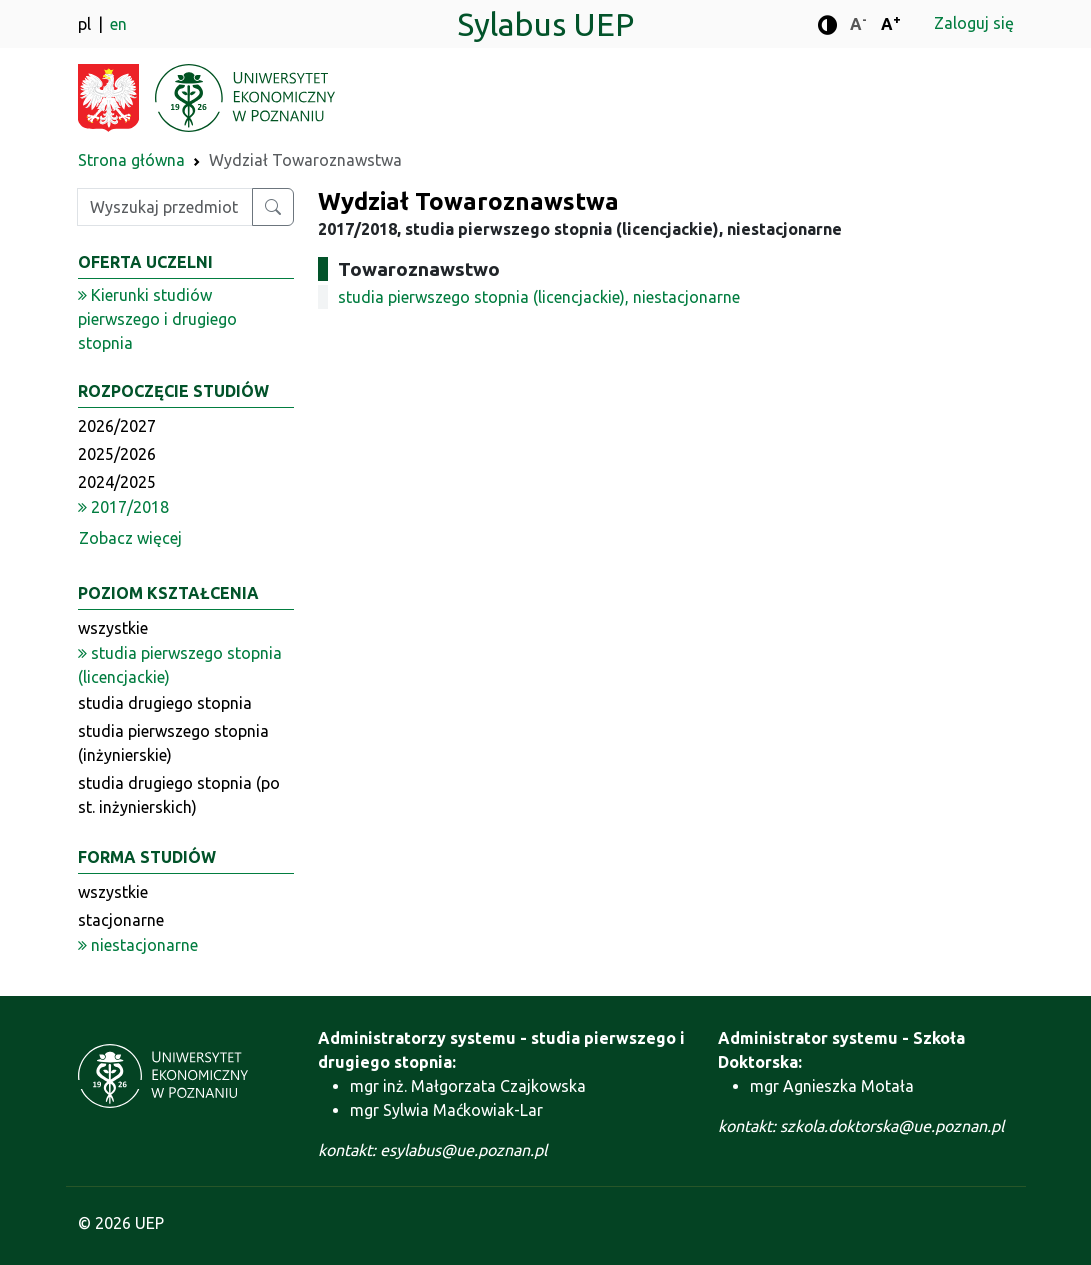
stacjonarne (121, 920)
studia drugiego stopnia (165, 703)
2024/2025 (117, 482)
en (118, 24)
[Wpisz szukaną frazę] (165, 207)
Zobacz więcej (130, 538)
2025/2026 (117, 454)
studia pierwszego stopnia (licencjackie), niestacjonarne (539, 297)
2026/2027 (117, 426)
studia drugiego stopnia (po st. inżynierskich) (179, 795)
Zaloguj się (974, 23)
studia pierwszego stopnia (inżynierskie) (173, 743)
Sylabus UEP (545, 24)
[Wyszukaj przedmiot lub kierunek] (273, 207)
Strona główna (131, 160)
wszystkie (113, 628)
